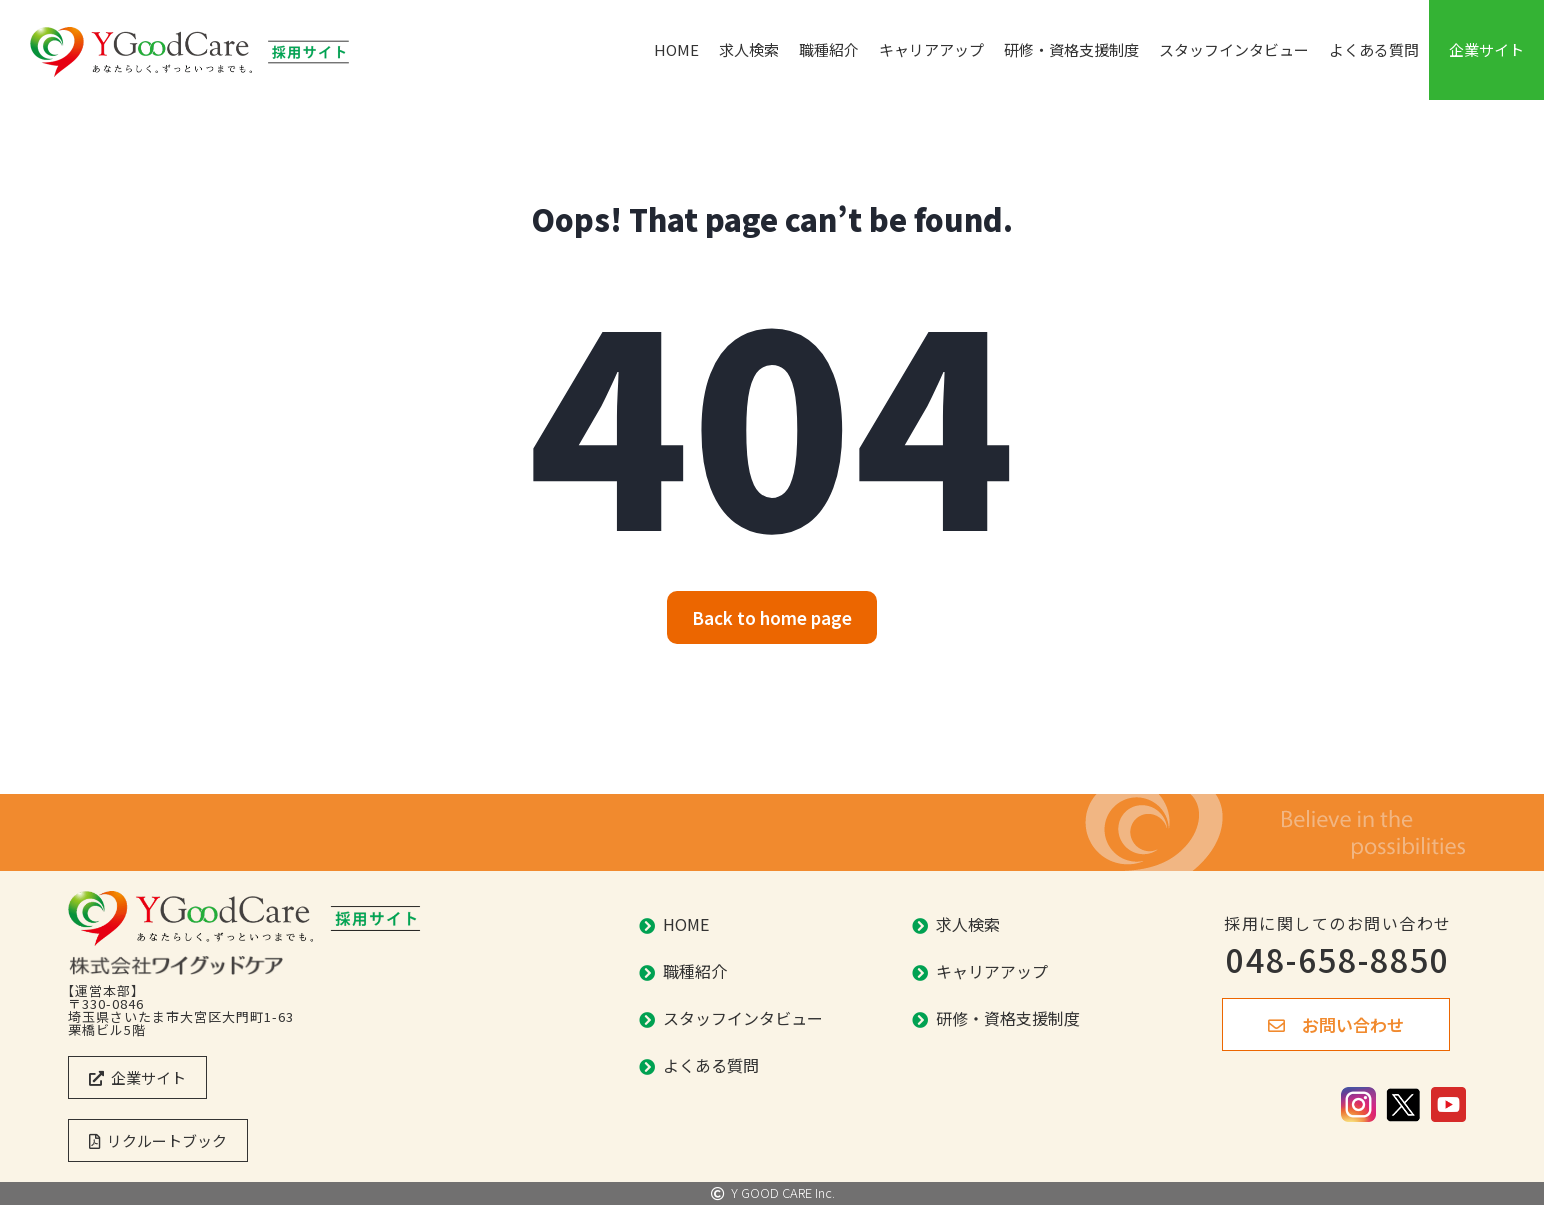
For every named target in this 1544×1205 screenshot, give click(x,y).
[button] (772, 617)
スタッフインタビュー (1234, 49)
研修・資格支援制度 (1071, 49)
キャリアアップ (931, 49)
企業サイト (1486, 49)
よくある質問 (1374, 49)
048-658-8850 (1338, 959)
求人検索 (749, 49)
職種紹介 (829, 49)
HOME (676, 49)
